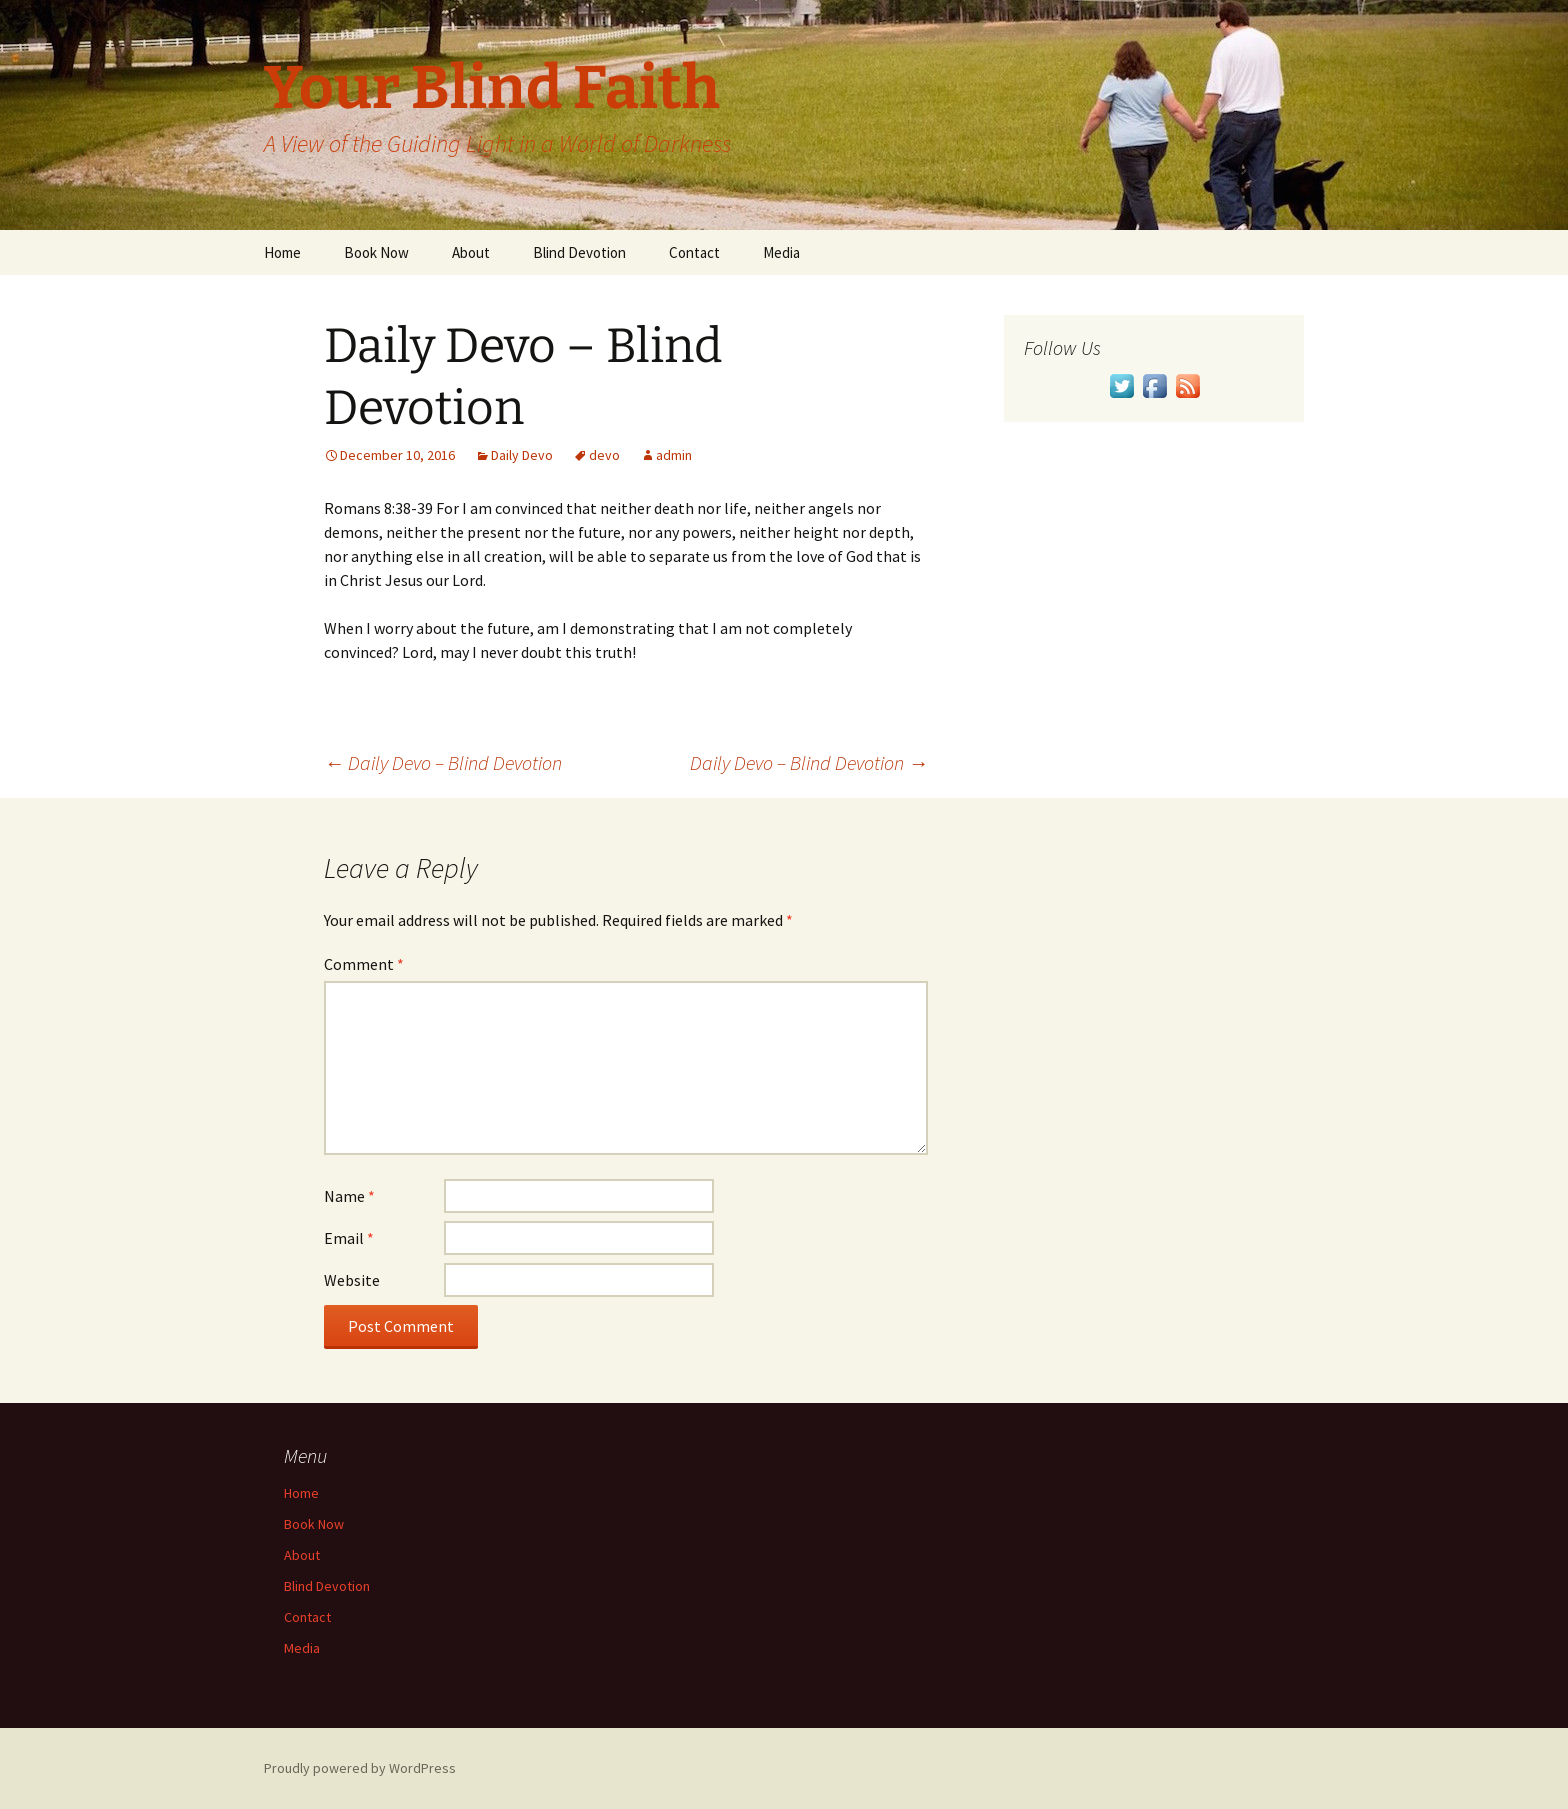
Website (352, 1280)
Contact (694, 252)
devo (604, 455)
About (471, 252)
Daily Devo (522, 455)
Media (781, 252)
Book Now (376, 252)
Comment (364, 964)
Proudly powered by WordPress (360, 1768)
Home (282, 252)
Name (349, 1196)
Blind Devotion (579, 252)
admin (674, 455)
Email (349, 1238)
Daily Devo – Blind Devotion (443, 762)
